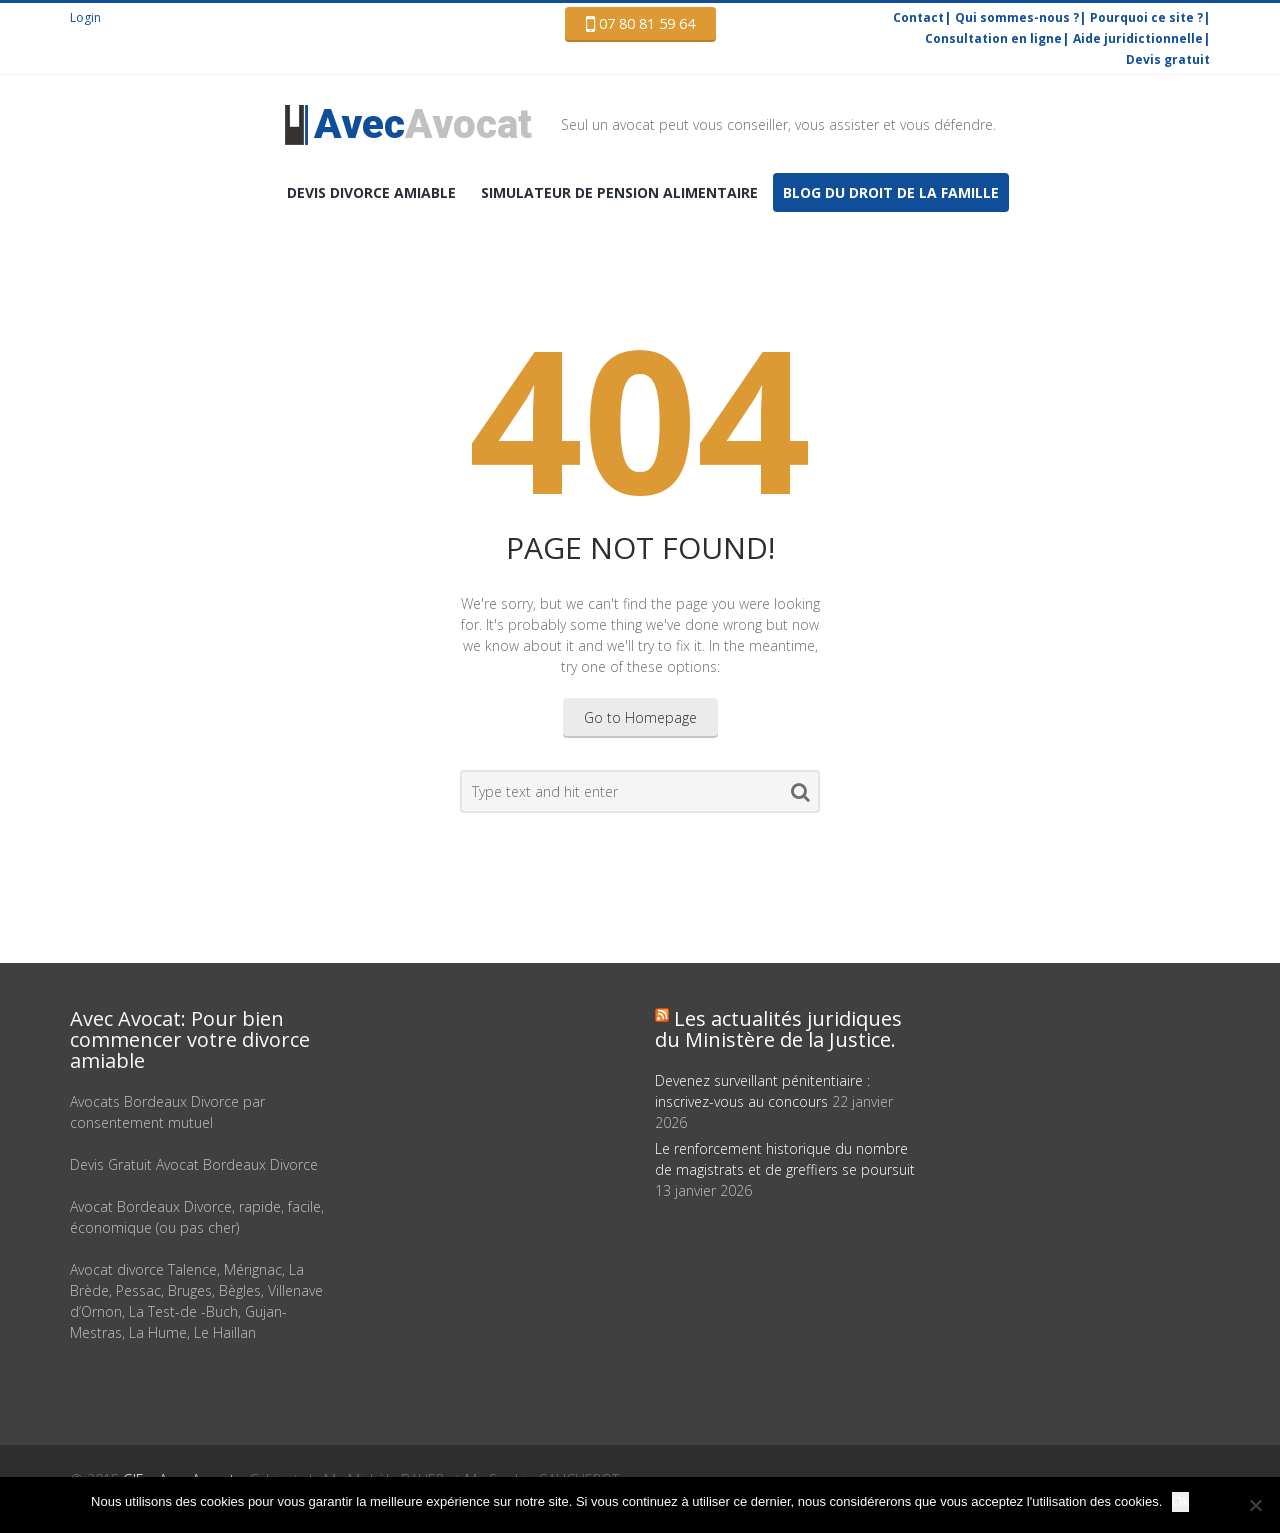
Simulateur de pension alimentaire (619, 192)
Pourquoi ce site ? (1146, 17)
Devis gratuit (1168, 59)
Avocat (423, 124)
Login (85, 17)
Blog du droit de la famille (891, 192)
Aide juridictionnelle (1138, 38)
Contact (918, 17)
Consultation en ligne (993, 38)
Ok (1180, 1501)
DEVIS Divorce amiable (371, 192)
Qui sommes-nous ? (1017, 17)
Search (800, 796)
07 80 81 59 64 (640, 24)
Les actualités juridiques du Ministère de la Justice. (778, 1029)
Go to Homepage (640, 717)
